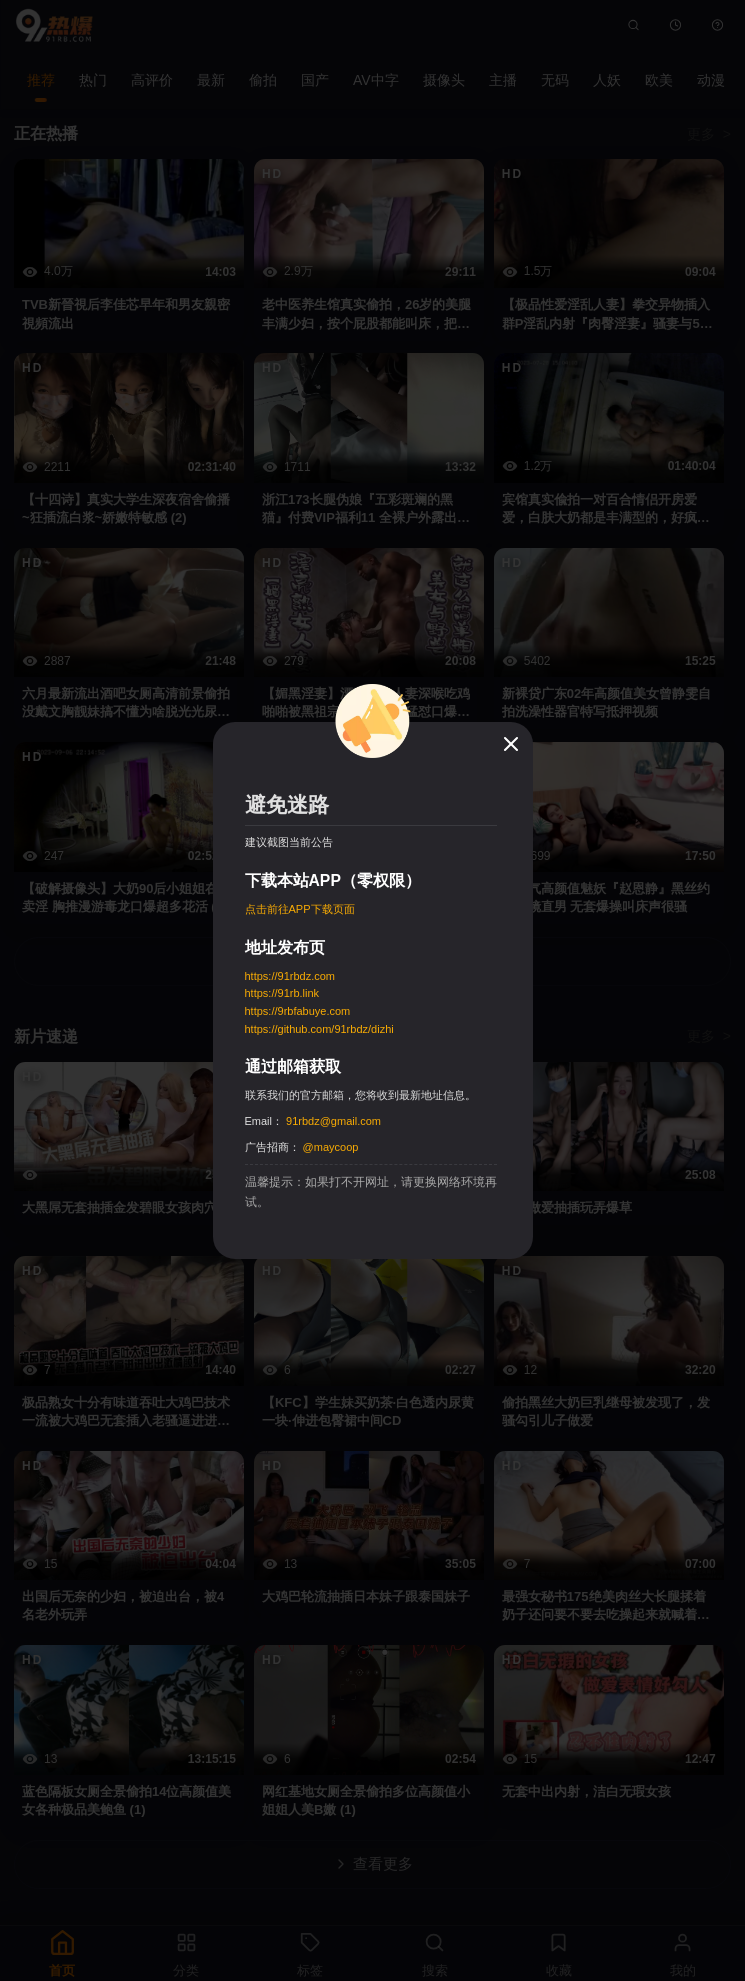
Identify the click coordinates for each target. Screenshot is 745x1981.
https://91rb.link (282, 993)
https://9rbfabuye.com (298, 1011)
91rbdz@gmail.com (333, 1121)
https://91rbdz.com (290, 976)
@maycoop (331, 1147)
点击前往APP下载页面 (300, 909)
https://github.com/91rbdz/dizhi (319, 1029)
